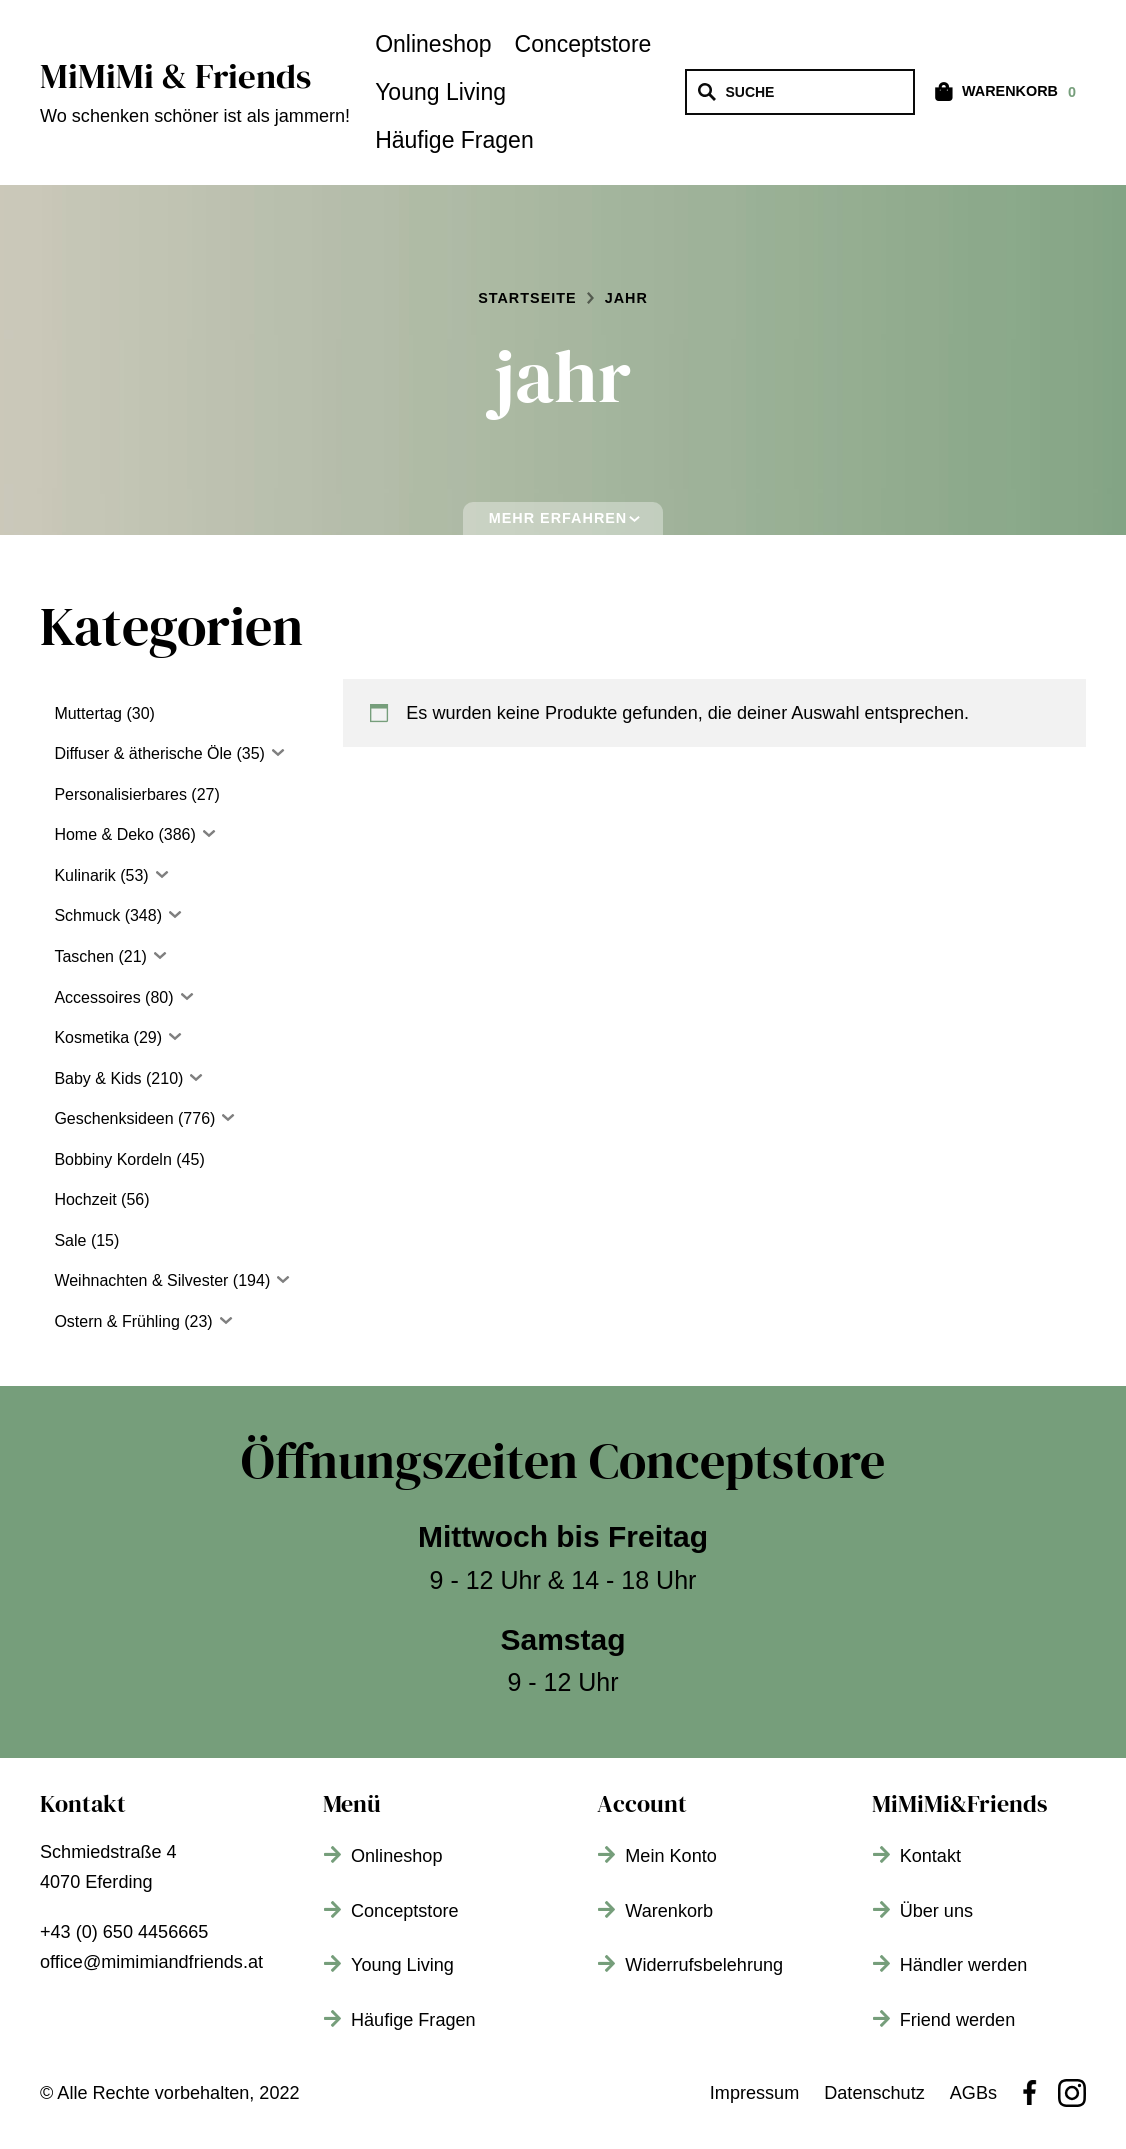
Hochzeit (85, 1199)
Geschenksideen (113, 1118)
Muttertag (88, 713)
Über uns (936, 1911)
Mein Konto (670, 1856)
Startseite (527, 298)
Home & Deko (104, 834)
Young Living (440, 92)
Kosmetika (91, 1037)
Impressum (754, 2093)
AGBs (973, 2093)
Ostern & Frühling (116, 1321)
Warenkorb (669, 1911)
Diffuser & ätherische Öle (143, 753)
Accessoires (97, 997)
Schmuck (87, 915)
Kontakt (930, 1856)
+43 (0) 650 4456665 (124, 1932)
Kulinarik (84, 875)
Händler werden (964, 1965)
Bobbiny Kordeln (112, 1159)
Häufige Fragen (454, 140)
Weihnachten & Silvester (141, 1280)
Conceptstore (583, 44)
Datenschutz (874, 2093)
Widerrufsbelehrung (704, 1965)
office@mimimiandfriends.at (151, 1962)
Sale (70, 1240)
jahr (626, 298)
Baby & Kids (97, 1078)
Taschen (84, 956)
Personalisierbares (120, 794)
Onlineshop (433, 44)
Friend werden (958, 2020)
